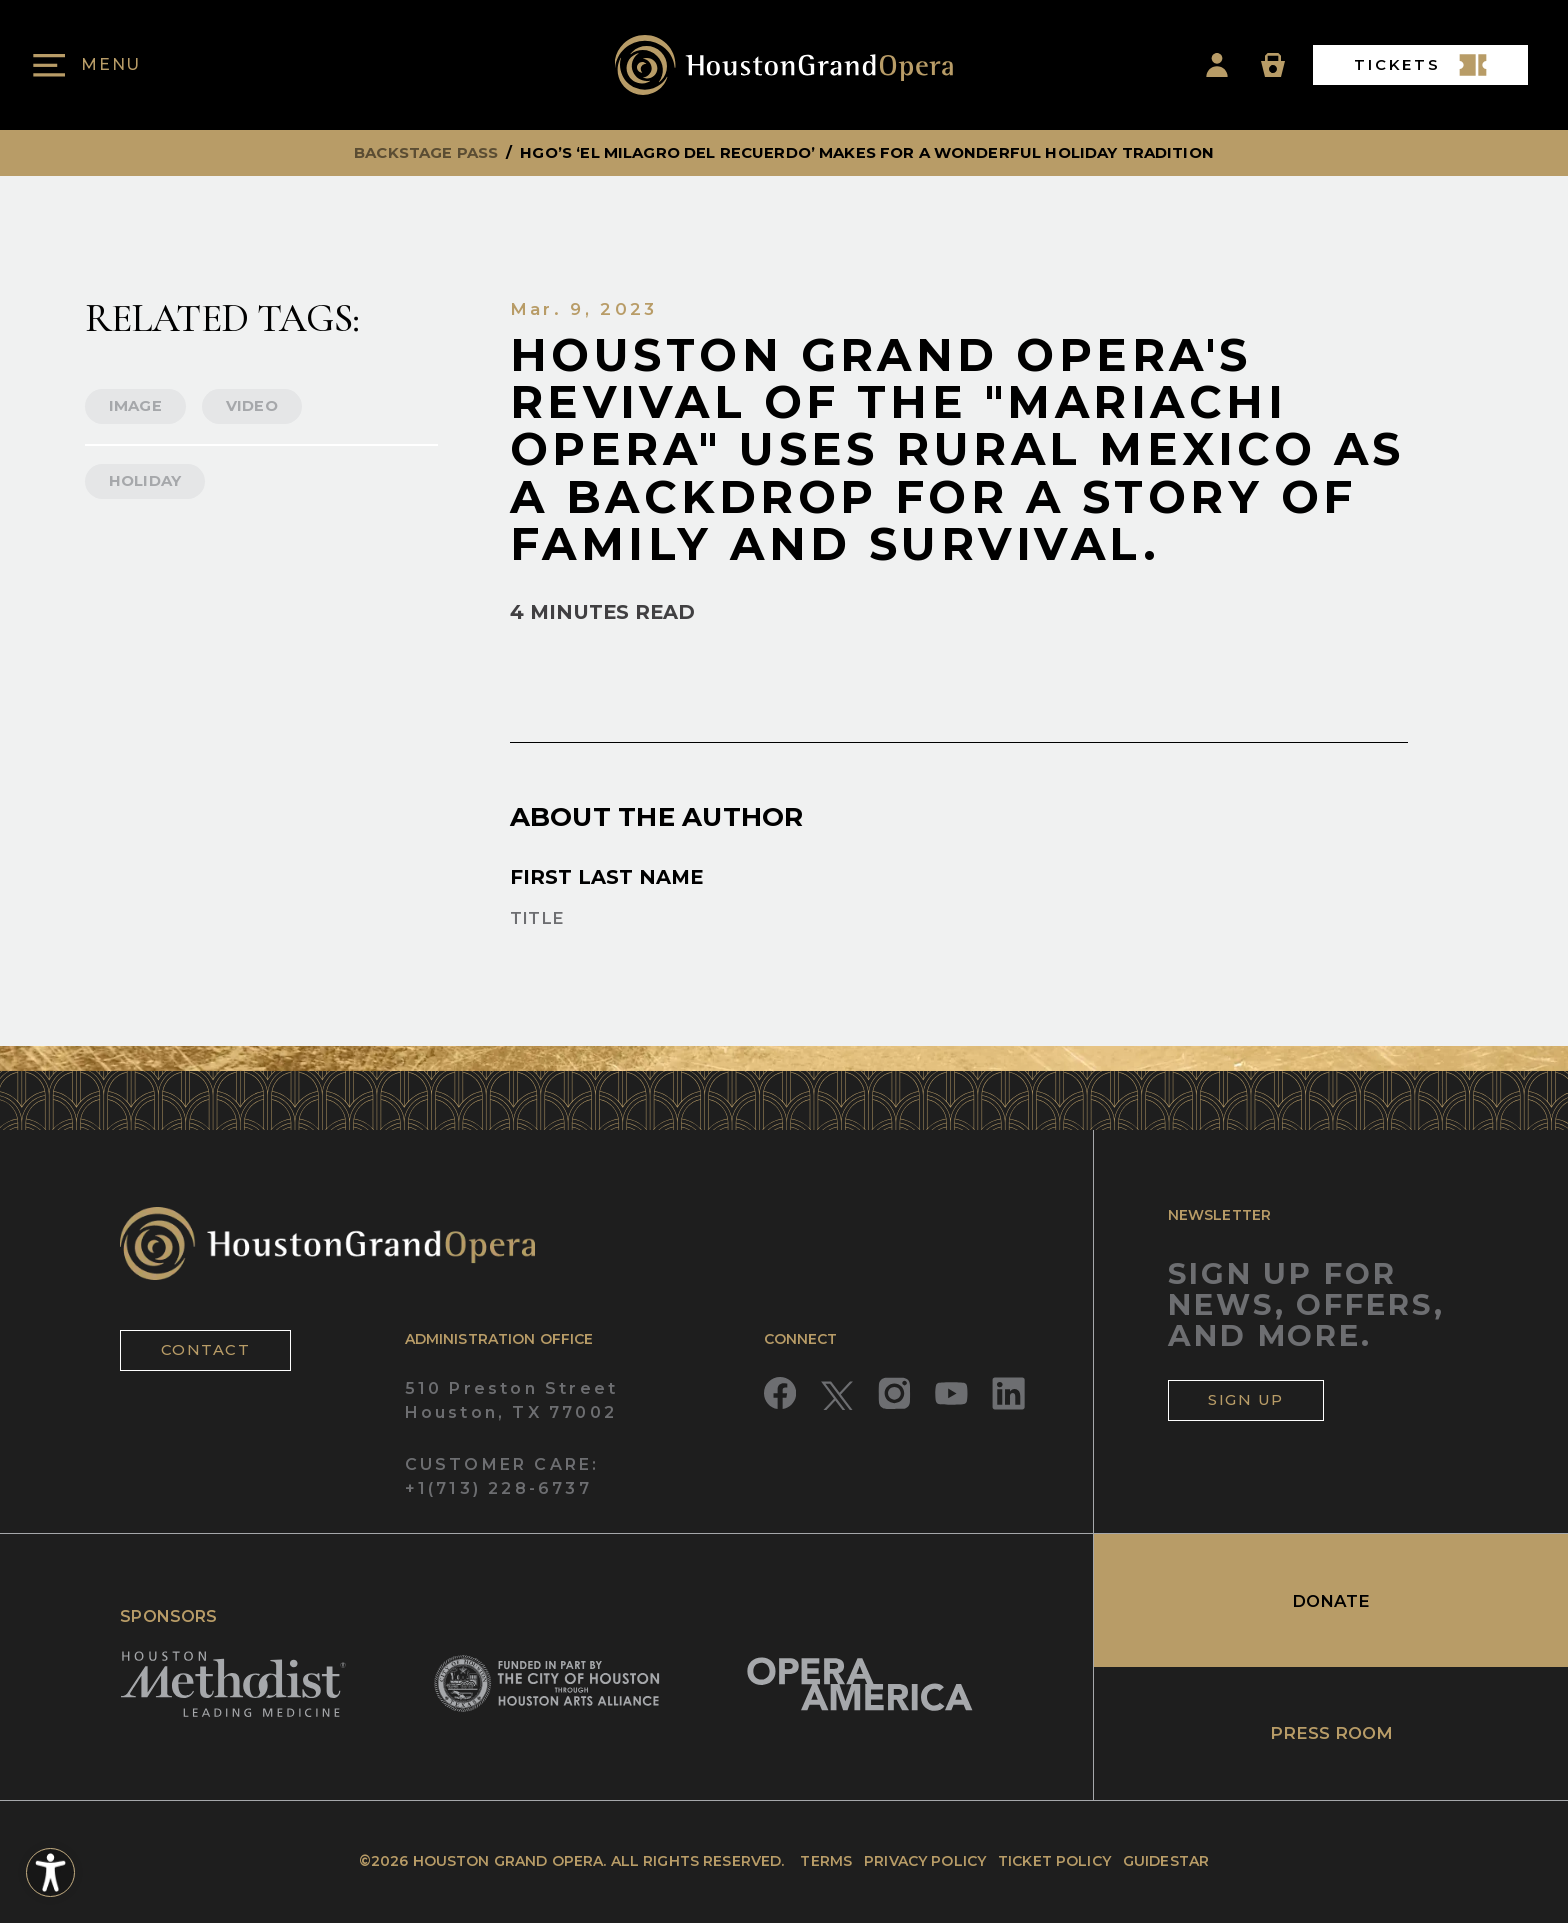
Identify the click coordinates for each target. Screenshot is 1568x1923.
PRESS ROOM (1331, 1733)
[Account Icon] (1217, 65)
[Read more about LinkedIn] (1008, 1393)
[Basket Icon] (1273, 65)
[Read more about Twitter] (837, 1393)
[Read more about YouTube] (951, 1393)
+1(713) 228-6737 (498, 1488)
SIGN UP (1245, 1400)
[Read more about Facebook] (780, 1393)
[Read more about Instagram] (894, 1393)
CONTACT (205, 1350)
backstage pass (426, 153)
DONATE (1331, 1601)
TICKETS (1421, 65)
